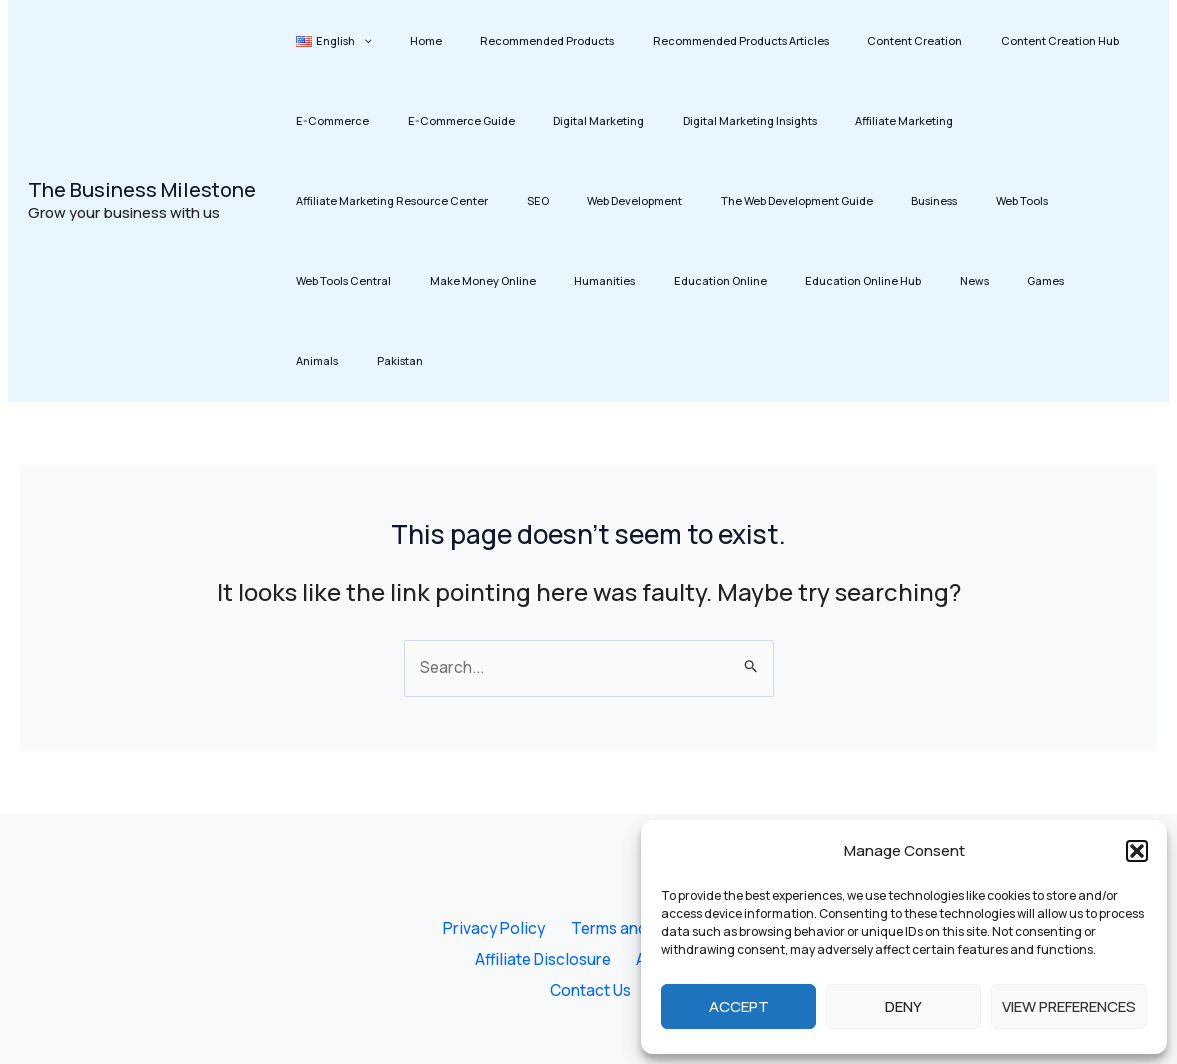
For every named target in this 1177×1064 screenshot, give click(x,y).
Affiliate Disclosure (546, 916)
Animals (672, 280)
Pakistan (738, 280)
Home (401, 40)
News (555, 280)
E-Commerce (1086, 40)
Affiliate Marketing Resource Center (902, 120)
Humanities (996, 200)
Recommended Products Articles (683, 40)
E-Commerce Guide (341, 120)
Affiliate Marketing (735, 120)
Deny (903, 1006)
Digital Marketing (462, 120)
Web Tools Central (768, 200)
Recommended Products (506, 40)
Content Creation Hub (969, 40)
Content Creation (840, 40)
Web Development (335, 200)
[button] (1137, 851)
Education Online (334, 280)
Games (610, 280)
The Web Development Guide (481, 200)
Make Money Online (891, 200)
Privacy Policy (493, 884)
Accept (739, 1006)
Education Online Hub (461, 280)
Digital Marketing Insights (597, 120)
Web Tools (673, 200)
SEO (1031, 120)
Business (602, 200)
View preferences (1069, 1006)
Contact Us (592, 948)
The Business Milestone (142, 149)
